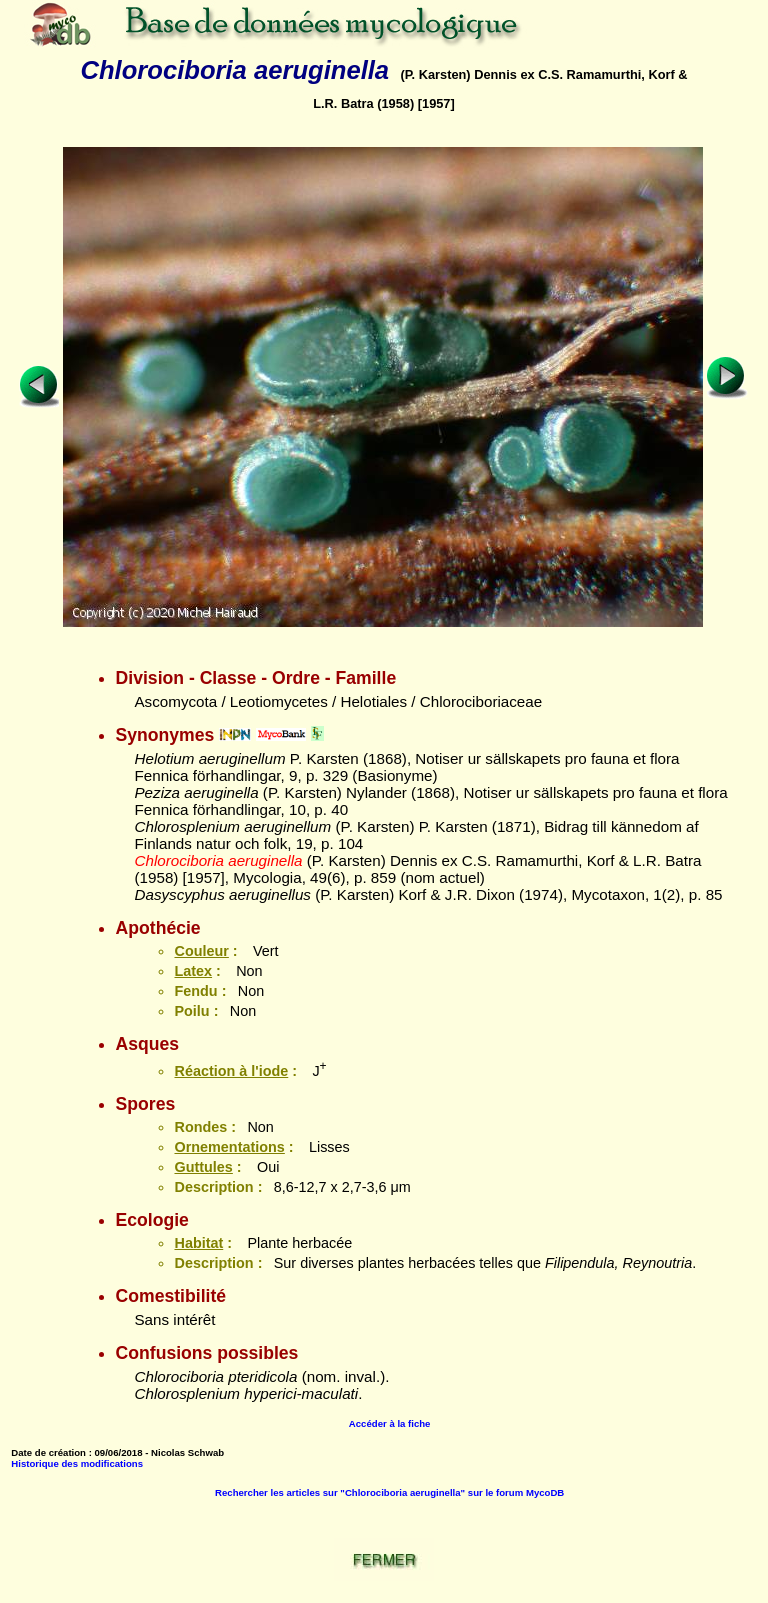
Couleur (201, 951)
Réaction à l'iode (231, 1071)
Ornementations (229, 1147)
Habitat (198, 1243)
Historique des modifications (77, 1463)
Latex (193, 971)
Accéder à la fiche (390, 1423)
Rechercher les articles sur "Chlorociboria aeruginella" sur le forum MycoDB (389, 1492)
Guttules (203, 1167)
